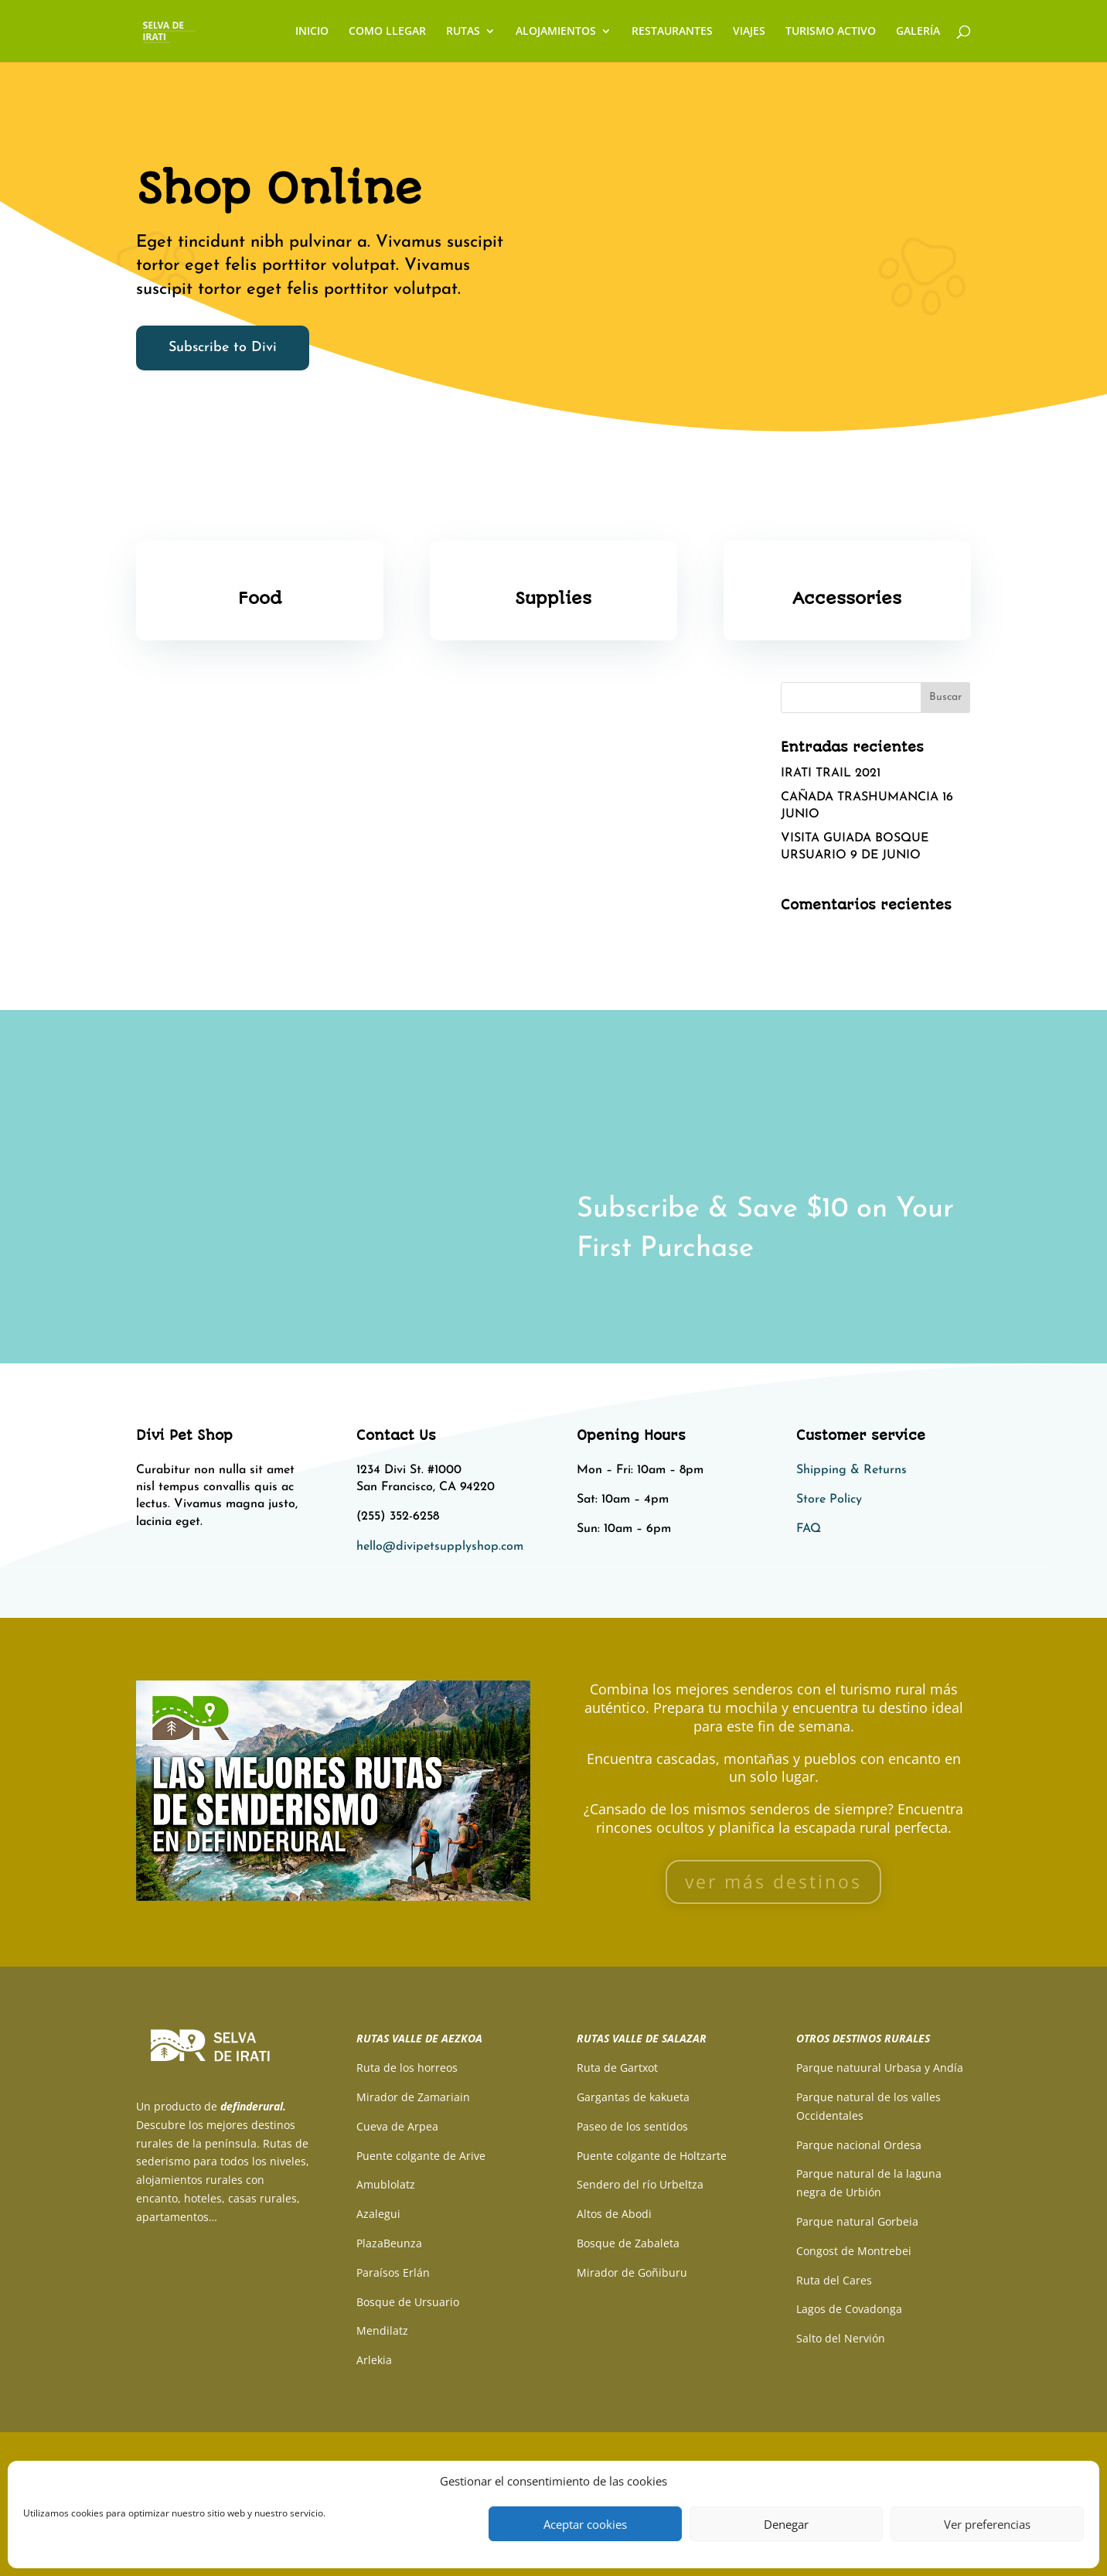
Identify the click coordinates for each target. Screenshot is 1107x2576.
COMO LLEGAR (387, 32)
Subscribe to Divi (223, 347)
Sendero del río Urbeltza (640, 2184)
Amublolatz (385, 2184)
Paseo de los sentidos (632, 2126)
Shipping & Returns (851, 1470)
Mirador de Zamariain (413, 2097)
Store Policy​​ (829, 1499)
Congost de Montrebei (853, 2250)
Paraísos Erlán (393, 2272)
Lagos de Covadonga (849, 2308)
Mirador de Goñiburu (632, 2272)
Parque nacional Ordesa (858, 2145)
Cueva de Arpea (397, 2126)
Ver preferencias (987, 2524)
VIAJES (749, 32)
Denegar (786, 2524)
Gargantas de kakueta (633, 2097)
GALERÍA (918, 32)
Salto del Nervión (840, 2338)
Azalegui (378, 2213)
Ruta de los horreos (407, 2067)
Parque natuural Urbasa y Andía (879, 2067)
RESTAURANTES (672, 32)
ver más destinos (773, 1881)
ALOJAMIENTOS (556, 32)
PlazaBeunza (389, 2243)
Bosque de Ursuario (407, 2302)
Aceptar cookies (585, 2524)
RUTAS (463, 32)
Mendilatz (382, 2330)
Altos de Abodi (614, 2213)
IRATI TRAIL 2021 (830, 773)
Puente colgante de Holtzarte (652, 2155)
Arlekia (374, 2360)
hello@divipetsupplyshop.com (439, 1546)
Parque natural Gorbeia (857, 2221)
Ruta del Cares (834, 2280)
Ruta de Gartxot (617, 2067)
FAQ (808, 1529)
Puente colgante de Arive (420, 2155)
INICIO (312, 32)
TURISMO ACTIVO (830, 32)
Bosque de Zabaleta (628, 2243)
